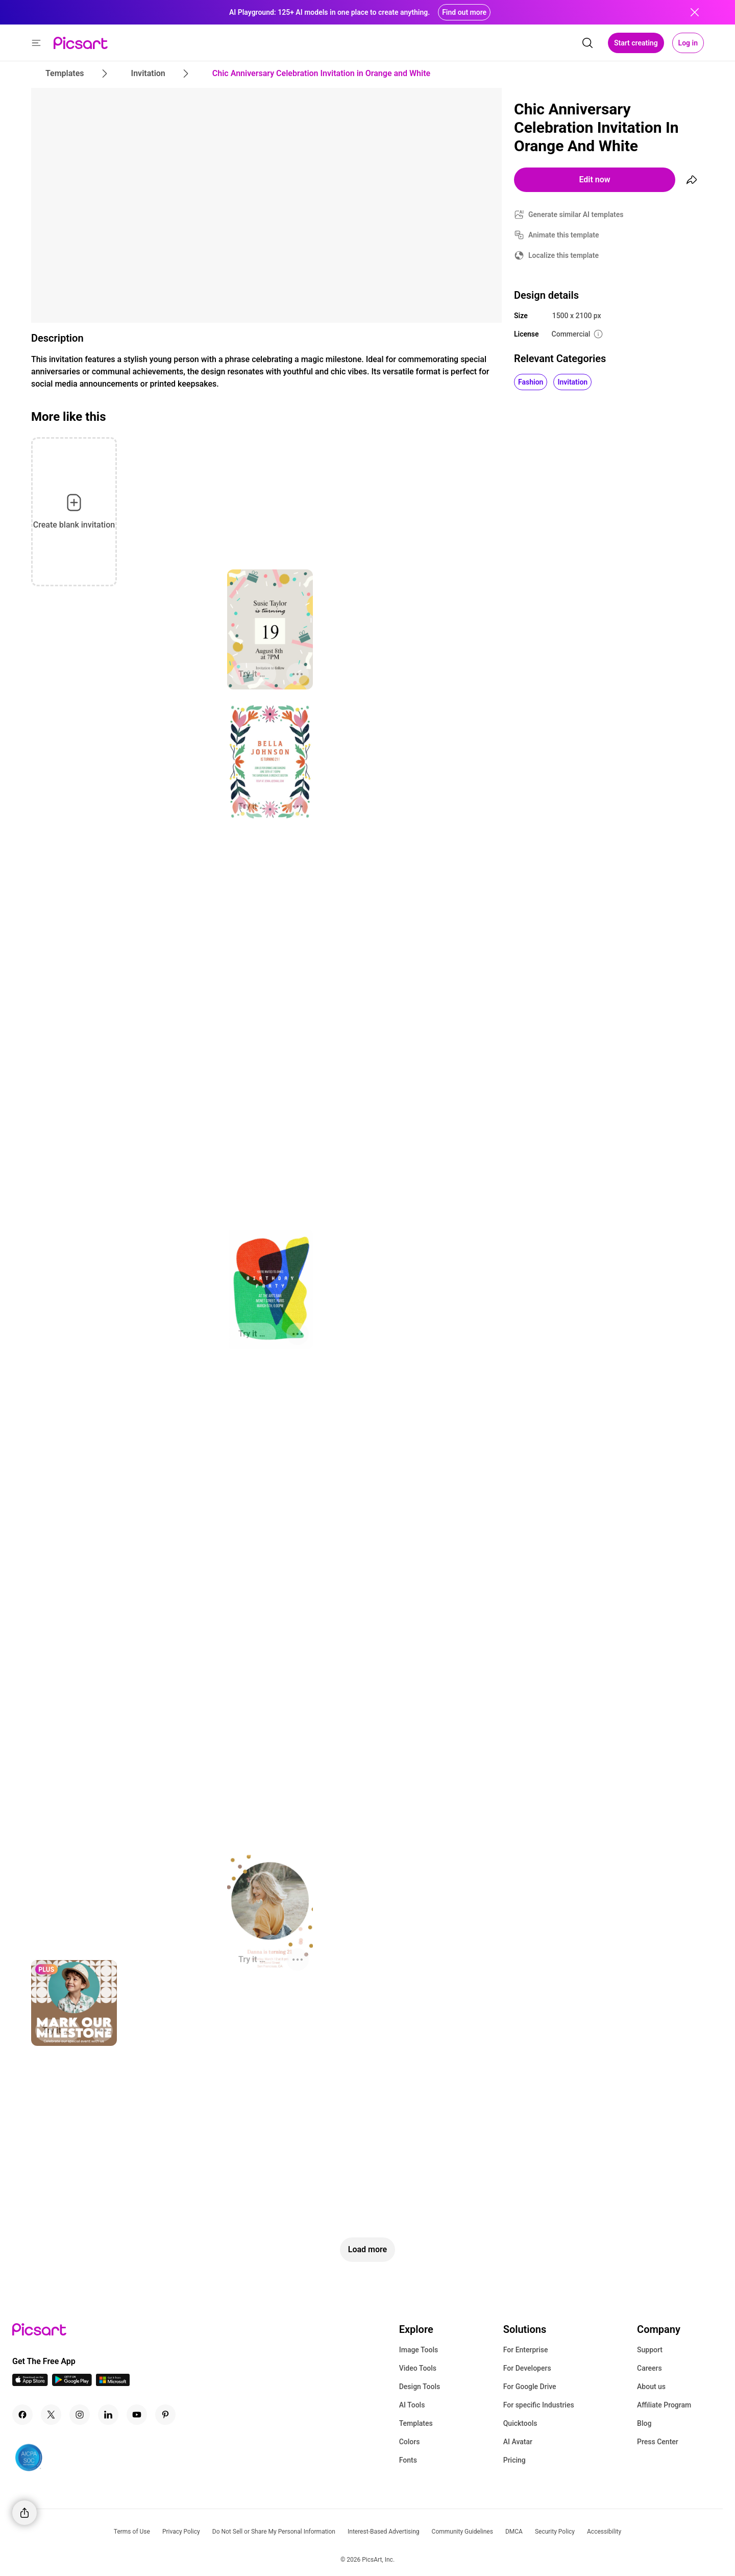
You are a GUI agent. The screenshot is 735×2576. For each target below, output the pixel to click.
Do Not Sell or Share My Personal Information (273, 2531)
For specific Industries (538, 2405)
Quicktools (520, 2423)
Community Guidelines (462, 2531)
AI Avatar (517, 2442)
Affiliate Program (664, 2405)
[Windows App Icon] (113, 2383)
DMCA (514, 2531)
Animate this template (563, 235)
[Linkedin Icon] (108, 2414)
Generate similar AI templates (576, 214)
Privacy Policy (181, 2531)
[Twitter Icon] (51, 2414)
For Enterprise (525, 2350)
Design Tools (419, 2386)
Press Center (657, 2442)
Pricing (514, 2460)
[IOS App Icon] (30, 2383)
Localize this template (563, 255)
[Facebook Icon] (22, 2414)
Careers (649, 2368)
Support (650, 2350)
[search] (587, 43)
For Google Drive (529, 2386)
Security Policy (555, 2531)
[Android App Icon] (72, 2383)
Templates (416, 2423)
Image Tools (418, 2350)
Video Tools (417, 2368)
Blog (644, 2423)
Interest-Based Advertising (384, 2531)
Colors (409, 2442)
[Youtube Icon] (137, 2414)
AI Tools (412, 2405)
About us (651, 2386)
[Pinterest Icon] (165, 2414)
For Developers (527, 2368)
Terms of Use (132, 2531)
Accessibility (604, 2531)
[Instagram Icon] (79, 2414)
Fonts (408, 2460)
